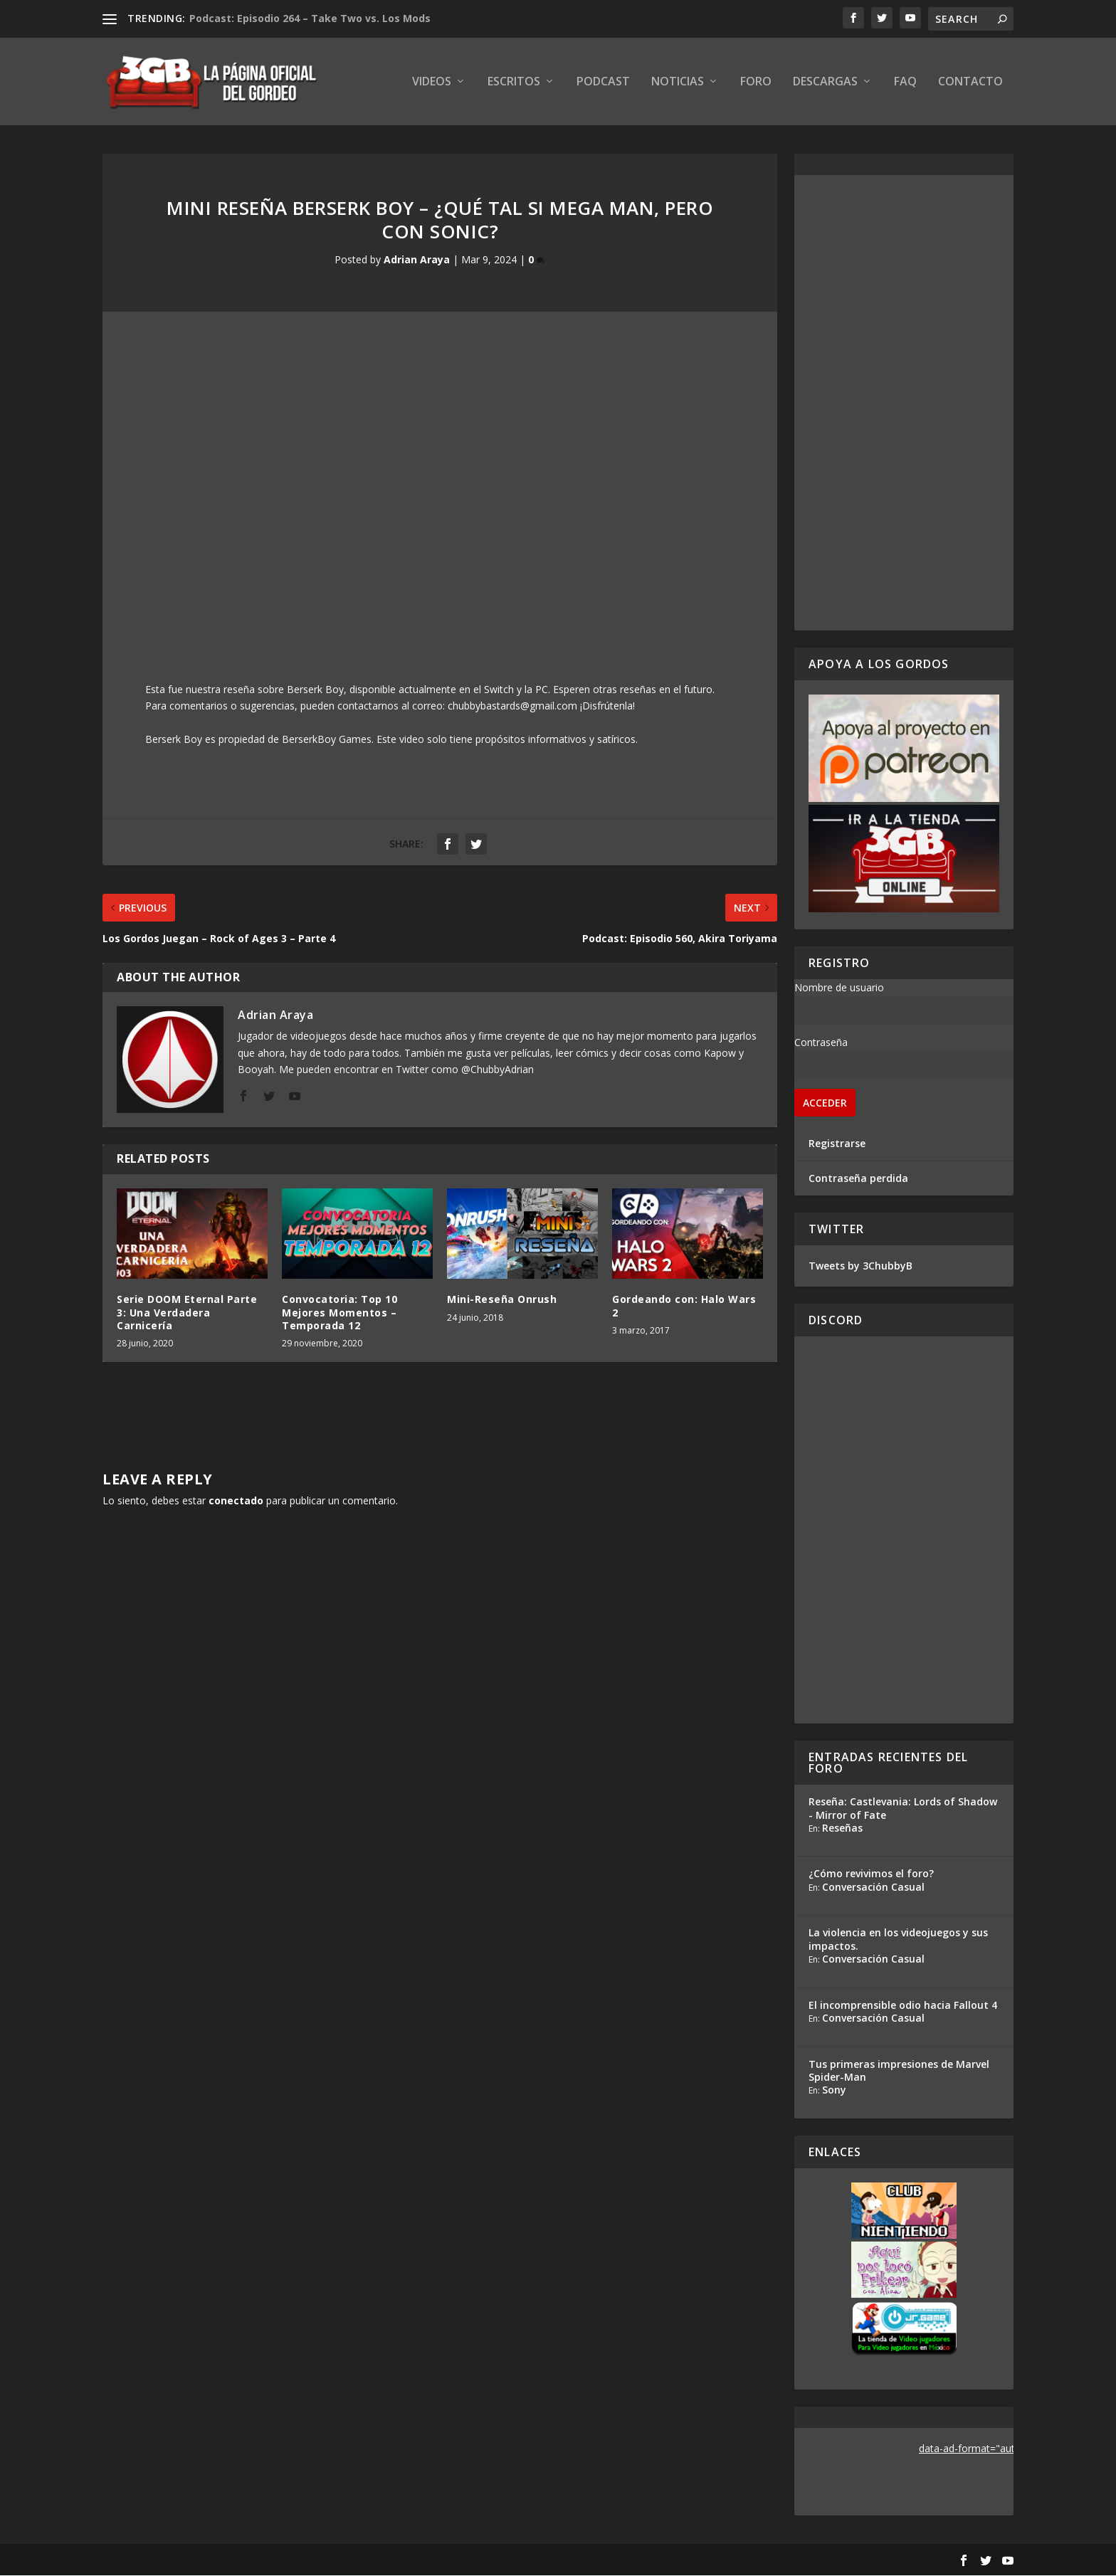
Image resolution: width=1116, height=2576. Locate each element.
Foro (756, 83)
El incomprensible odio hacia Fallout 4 (903, 2005)
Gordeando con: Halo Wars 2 (684, 1307)
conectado (236, 1501)
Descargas (825, 83)
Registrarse (837, 1144)
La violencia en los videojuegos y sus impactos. (898, 1940)
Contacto (970, 83)
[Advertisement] (904, 403)
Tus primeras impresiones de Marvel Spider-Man (899, 2071)
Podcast (603, 83)
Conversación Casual (873, 1887)
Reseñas (842, 1828)
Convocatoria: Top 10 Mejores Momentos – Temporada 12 (339, 1313)
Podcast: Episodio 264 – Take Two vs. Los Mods (310, 18)
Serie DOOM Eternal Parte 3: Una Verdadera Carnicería (187, 1313)
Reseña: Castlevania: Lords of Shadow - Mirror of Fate (903, 1809)
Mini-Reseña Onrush (502, 1300)
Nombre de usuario (839, 988)
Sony (834, 2090)
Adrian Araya (417, 261)
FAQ (905, 83)
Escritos (514, 83)
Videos (431, 83)
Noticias (677, 83)
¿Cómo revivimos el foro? (871, 1874)
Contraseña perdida (858, 1179)
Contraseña (821, 1043)
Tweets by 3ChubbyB (860, 1266)
